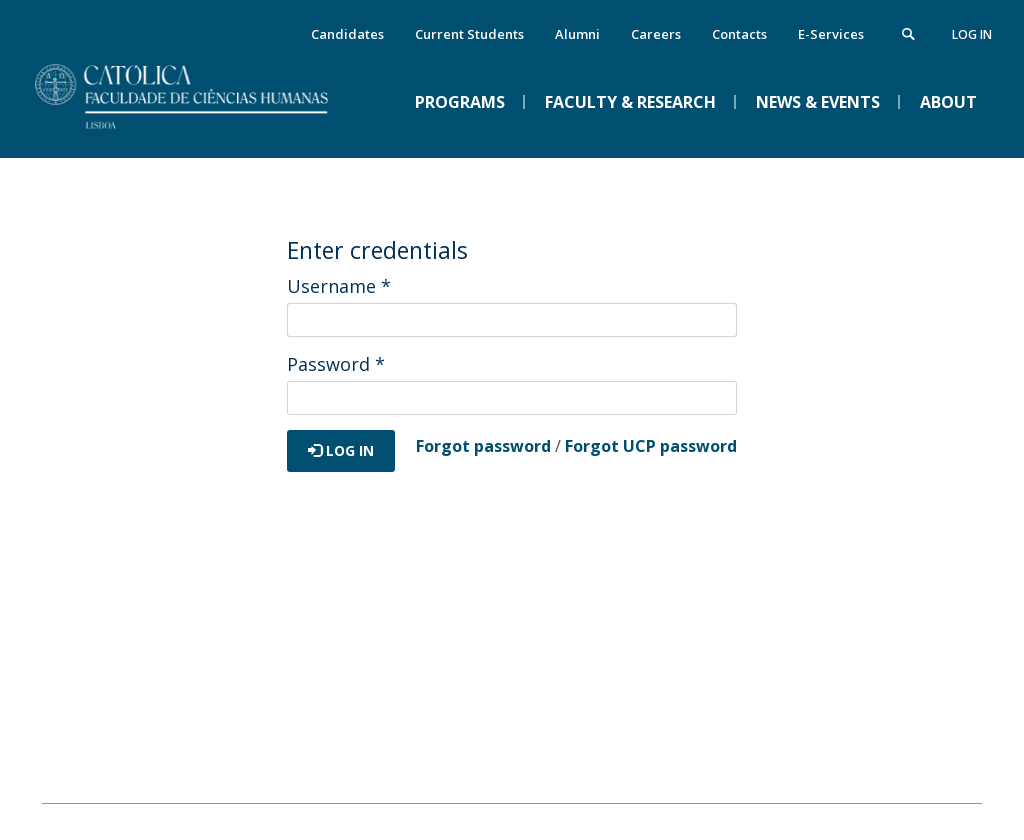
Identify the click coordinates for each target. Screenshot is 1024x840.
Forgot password (483, 446)
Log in (972, 34)
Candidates (347, 34)
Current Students (469, 34)
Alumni (577, 34)
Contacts (739, 34)
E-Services (831, 34)
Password (336, 364)
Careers (656, 34)
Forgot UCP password (651, 446)
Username (339, 286)
